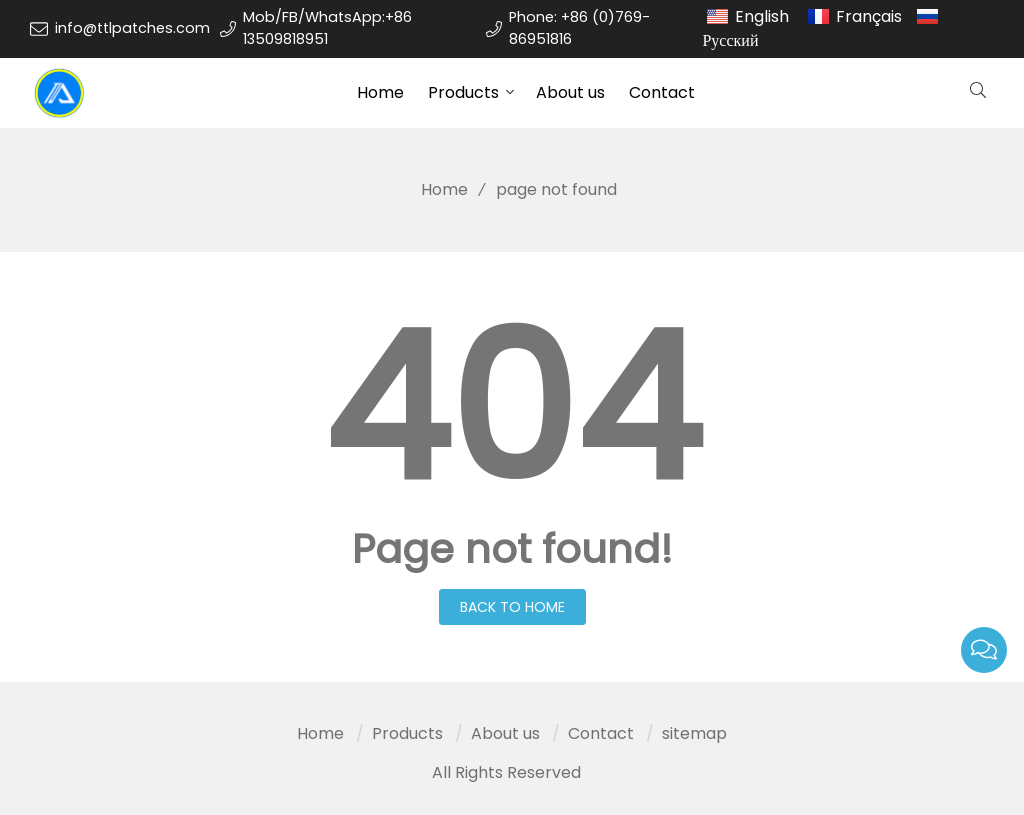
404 (512, 409)
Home (380, 92)
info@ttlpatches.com (132, 28)
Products (463, 92)
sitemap (694, 733)
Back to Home (512, 607)
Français (869, 16)
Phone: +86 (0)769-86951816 (579, 28)
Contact (662, 92)
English (762, 16)
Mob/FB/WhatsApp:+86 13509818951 (327, 28)
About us (570, 92)
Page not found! (512, 549)
